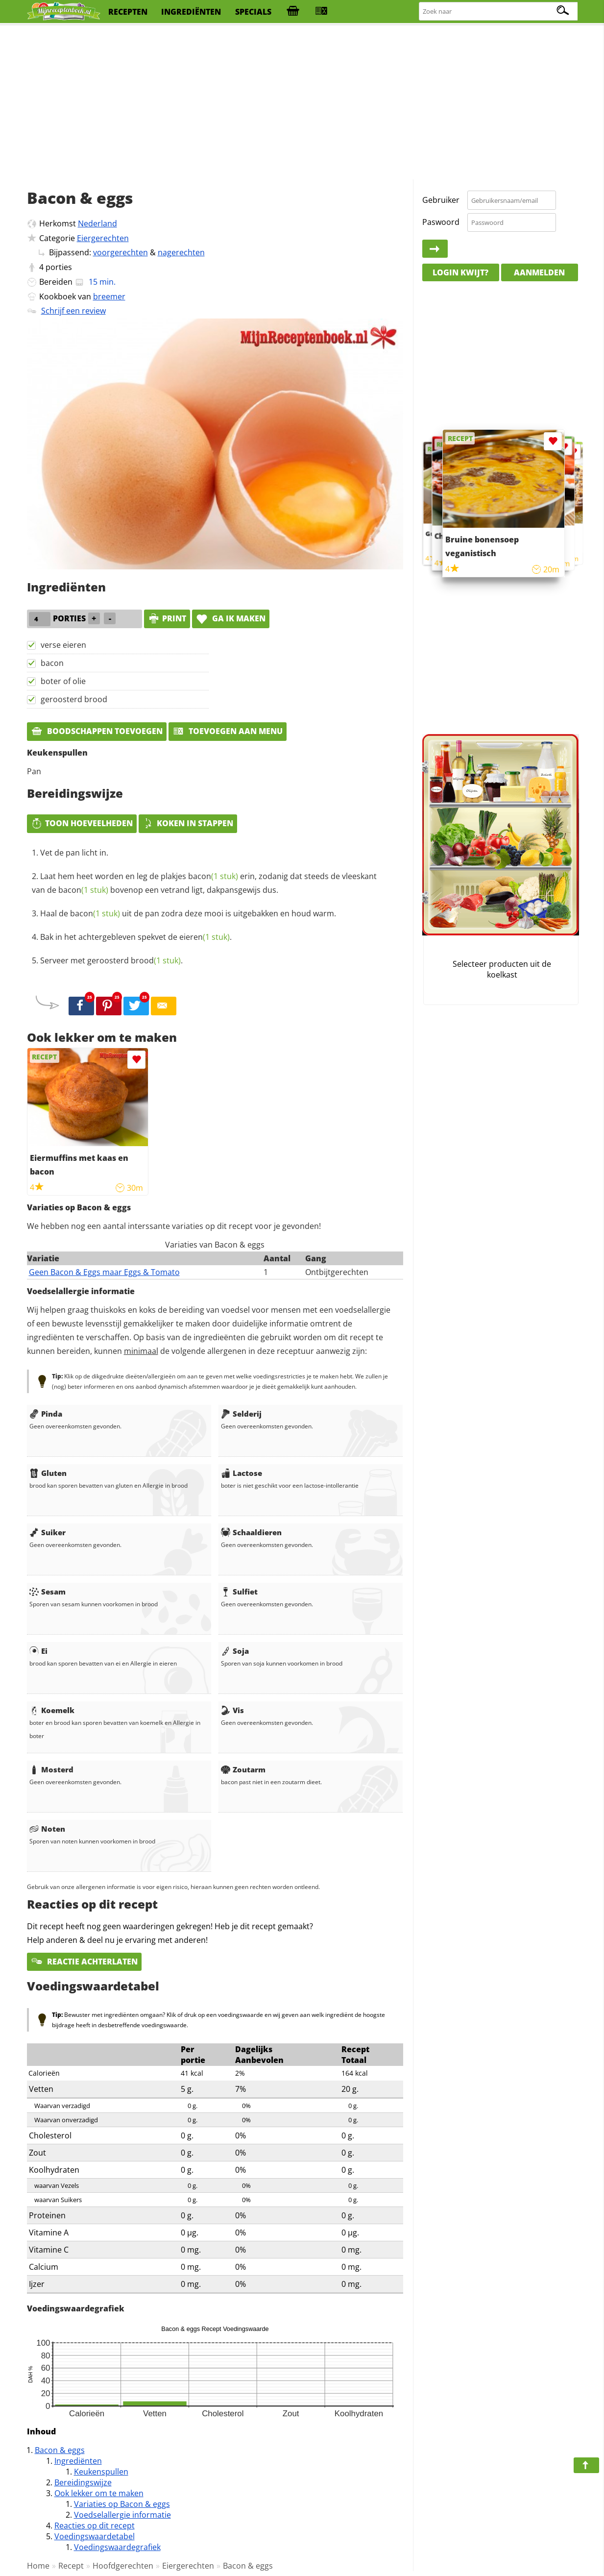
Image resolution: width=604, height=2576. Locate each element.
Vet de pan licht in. (74, 852)
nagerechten (181, 252)
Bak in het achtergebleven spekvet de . (136, 937)
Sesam (47, 1591)
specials (253, 11)
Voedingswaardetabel (94, 2536)
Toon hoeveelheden (82, 823)
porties (59, 267)
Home (38, 2565)
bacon (52, 663)
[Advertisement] (302, 103)
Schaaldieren (251, 1532)
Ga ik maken (231, 618)
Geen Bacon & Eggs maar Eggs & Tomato (104, 1272)
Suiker (47, 1532)
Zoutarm (243, 1769)
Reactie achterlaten (84, 1961)
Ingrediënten (78, 2460)
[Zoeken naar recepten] (499, 11)
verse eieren (63, 644)
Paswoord (440, 222)
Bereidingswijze (83, 2482)
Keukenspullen (101, 2471)
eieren (204, 937)
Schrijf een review (73, 310)
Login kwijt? (460, 272)
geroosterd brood (74, 699)
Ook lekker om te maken (99, 2493)
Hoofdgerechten (123, 2565)
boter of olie (63, 681)
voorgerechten (120, 252)
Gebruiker (440, 200)
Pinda (45, 1414)
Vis (232, 1710)
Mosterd (51, 1769)
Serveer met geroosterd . (111, 960)
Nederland (97, 223)
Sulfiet (239, 1591)
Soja (235, 1651)
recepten (127, 11)
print (167, 618)
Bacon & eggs (60, 2450)
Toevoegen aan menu (227, 731)
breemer (109, 296)
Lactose (241, 1473)
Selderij (241, 1414)
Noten (47, 1829)
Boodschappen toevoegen (97, 731)
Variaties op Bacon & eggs (122, 2504)
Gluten (48, 1473)
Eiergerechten (103, 238)
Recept (71, 2565)
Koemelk (51, 1710)
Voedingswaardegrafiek (117, 2547)
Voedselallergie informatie (122, 2514)
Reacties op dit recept (94, 2525)
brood (156, 960)
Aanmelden (539, 272)
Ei (38, 1651)
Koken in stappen (188, 823)
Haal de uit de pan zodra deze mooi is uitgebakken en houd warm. (188, 913)
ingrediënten (191, 11)
